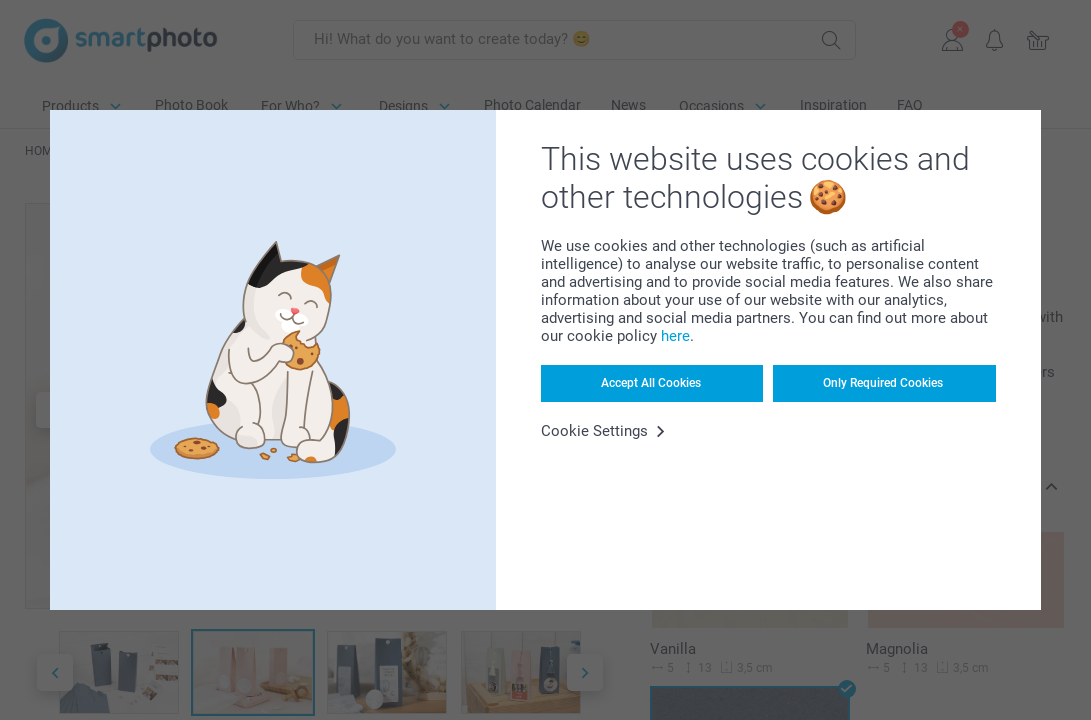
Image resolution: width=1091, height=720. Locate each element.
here (675, 336)
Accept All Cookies (651, 383)
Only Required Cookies (883, 383)
